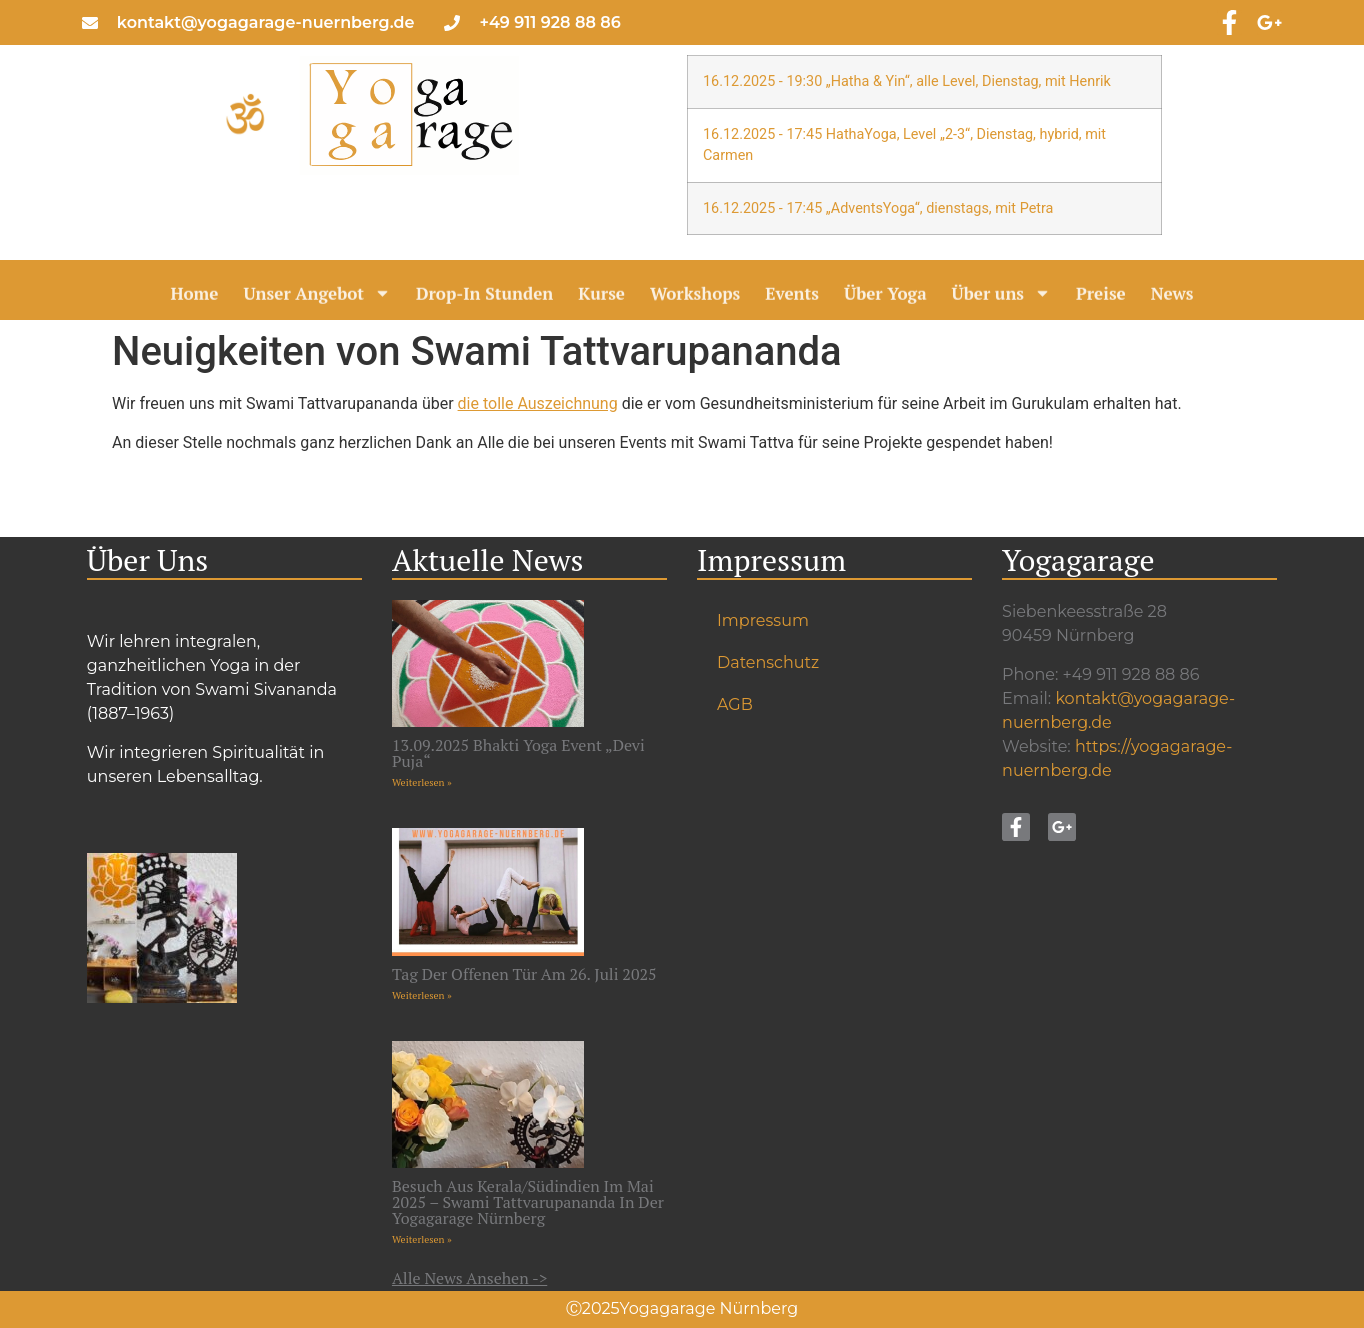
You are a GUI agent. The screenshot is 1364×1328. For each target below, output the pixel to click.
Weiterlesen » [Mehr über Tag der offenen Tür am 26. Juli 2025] (422, 995)
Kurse (601, 296)
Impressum (763, 620)
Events (792, 296)
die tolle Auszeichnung (538, 403)
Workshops (695, 296)
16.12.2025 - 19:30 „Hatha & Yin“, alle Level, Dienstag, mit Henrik (907, 81)
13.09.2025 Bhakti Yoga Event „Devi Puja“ (518, 753)
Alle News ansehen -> (469, 1278)
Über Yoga (885, 296)
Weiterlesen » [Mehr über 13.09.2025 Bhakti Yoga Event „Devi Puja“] (422, 782)
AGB (735, 704)
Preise (1101, 296)
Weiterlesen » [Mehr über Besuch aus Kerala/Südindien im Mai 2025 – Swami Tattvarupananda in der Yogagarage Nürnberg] (422, 1239)
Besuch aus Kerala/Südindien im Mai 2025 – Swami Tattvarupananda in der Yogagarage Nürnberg (528, 1202)
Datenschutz (768, 662)
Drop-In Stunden (484, 296)
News (1172, 296)
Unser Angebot (317, 296)
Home (194, 296)
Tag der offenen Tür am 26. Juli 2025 (524, 974)
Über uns (1001, 296)
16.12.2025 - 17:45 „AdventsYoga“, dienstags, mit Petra (878, 208)
